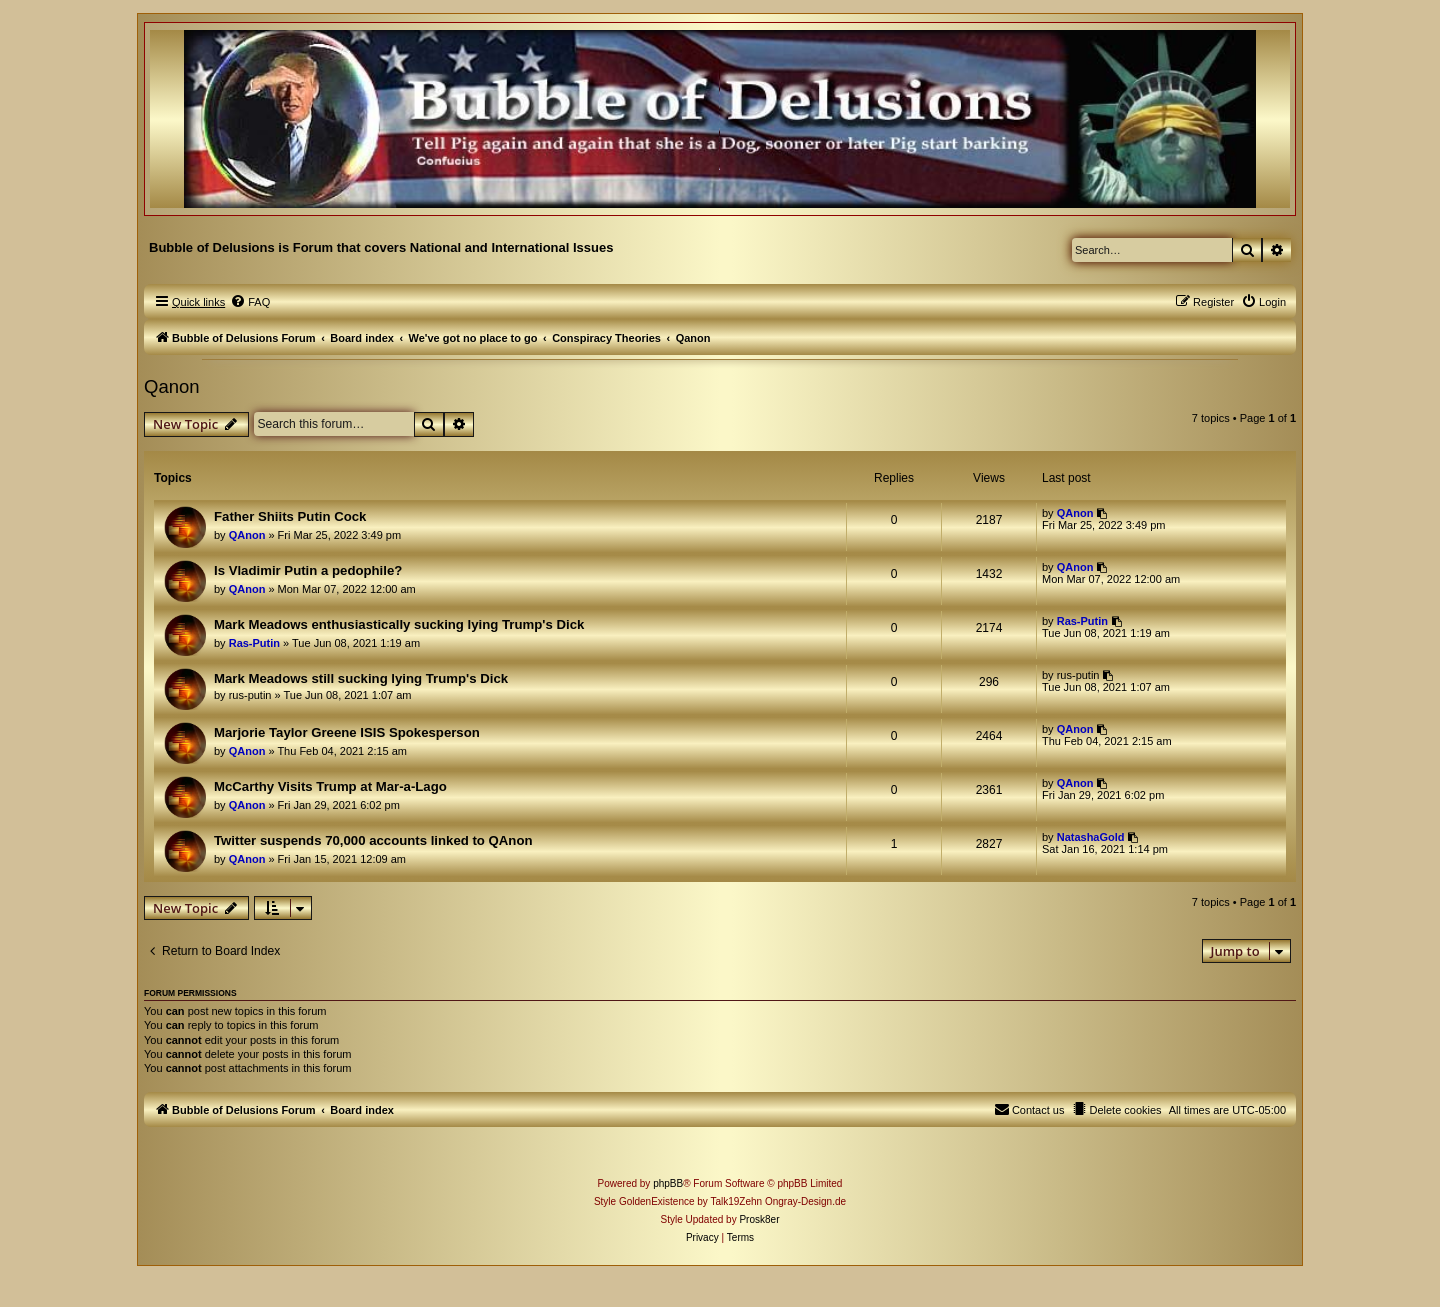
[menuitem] (250, 302)
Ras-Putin (254, 643)
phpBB (668, 1183)
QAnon (247, 535)
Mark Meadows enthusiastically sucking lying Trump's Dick (399, 624)
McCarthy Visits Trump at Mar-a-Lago (330, 786)
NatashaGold (1091, 837)
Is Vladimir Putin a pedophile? (308, 570)
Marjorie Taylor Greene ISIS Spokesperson (347, 732)
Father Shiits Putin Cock (290, 516)
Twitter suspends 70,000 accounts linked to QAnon (373, 840)
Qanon (172, 386)
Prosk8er (759, 1219)
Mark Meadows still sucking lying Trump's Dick (361, 678)
